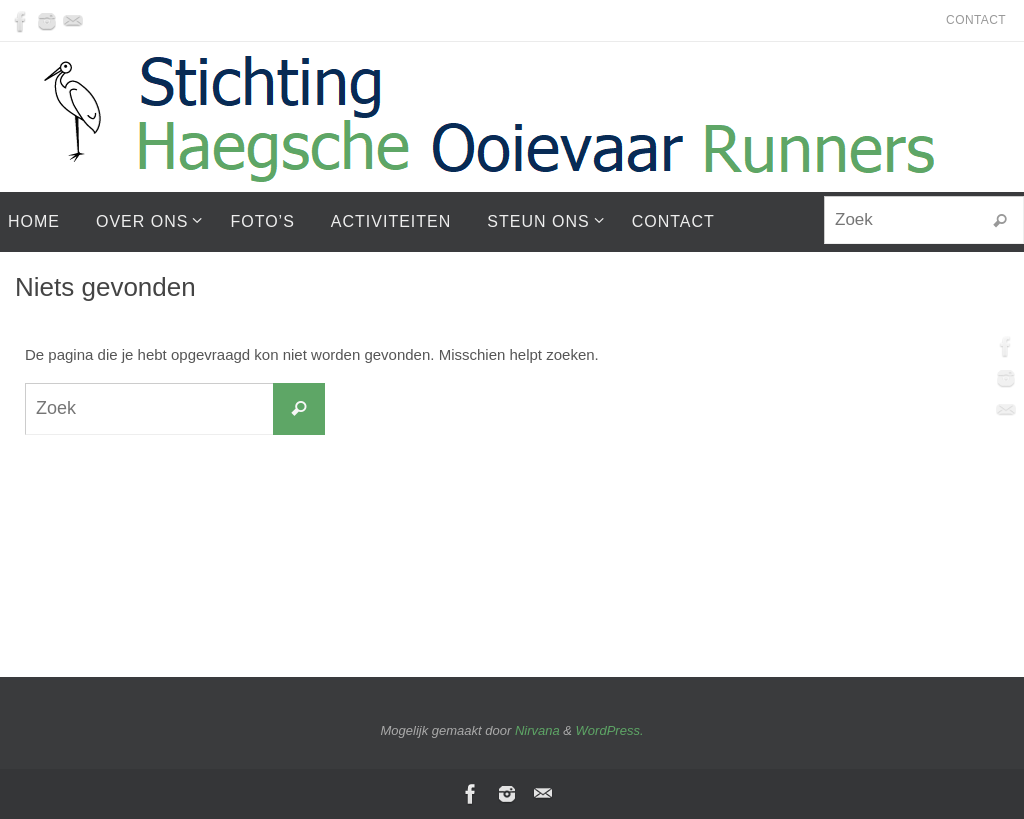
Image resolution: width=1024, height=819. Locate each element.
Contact (976, 20)
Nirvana (537, 730)
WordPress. (610, 730)
